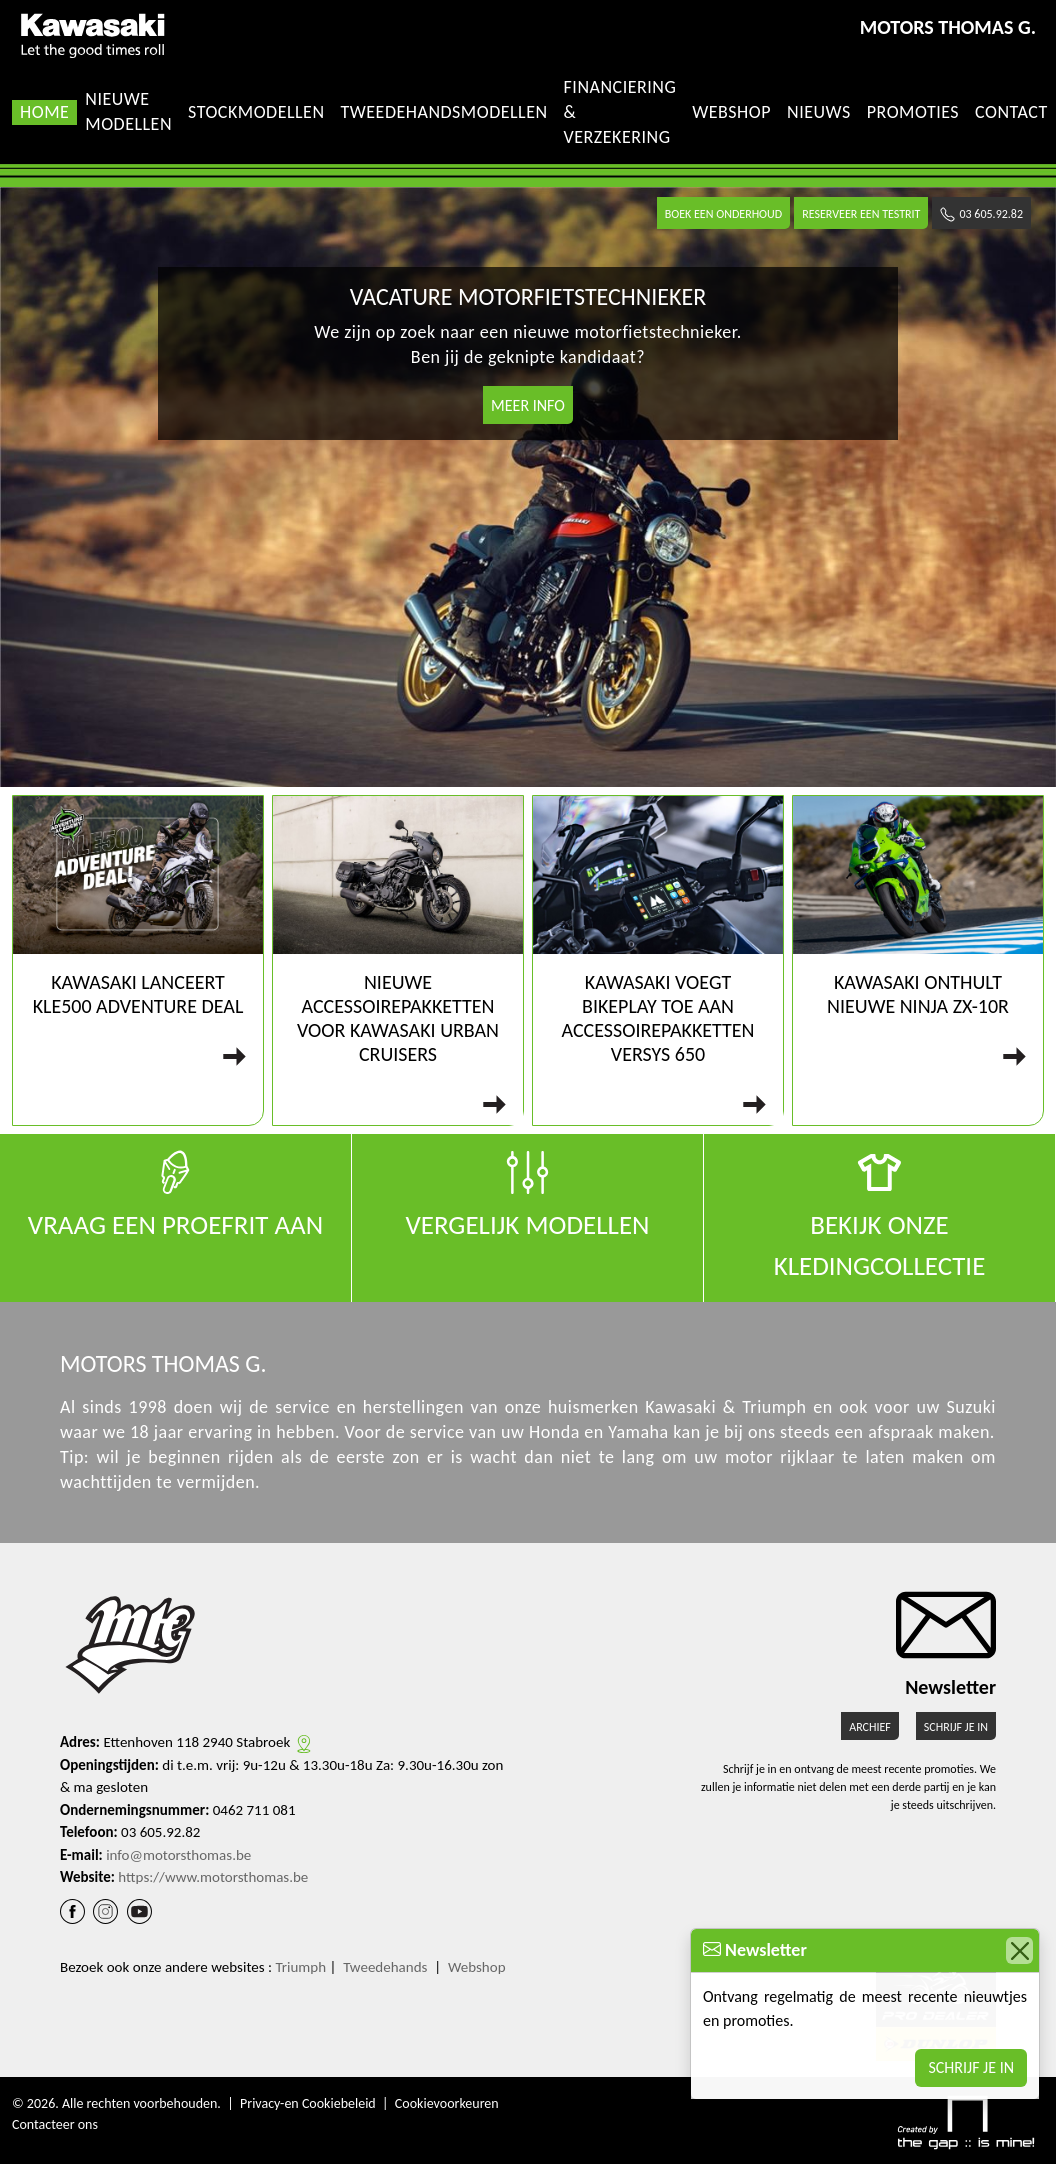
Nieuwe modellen (128, 111)
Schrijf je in (971, 2067)
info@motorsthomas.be (178, 1855)
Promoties (913, 112)
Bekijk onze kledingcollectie (880, 1216)
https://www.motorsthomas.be (213, 1877)
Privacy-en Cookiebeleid (308, 2103)
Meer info (528, 405)
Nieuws (819, 112)
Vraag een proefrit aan (175, 1195)
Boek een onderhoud (723, 214)
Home (44, 112)
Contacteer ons (55, 2124)
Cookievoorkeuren (447, 2103)
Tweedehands (385, 1967)
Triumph (300, 1967)
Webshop (731, 112)
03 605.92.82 (981, 215)
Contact (1011, 112)
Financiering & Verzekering (620, 112)
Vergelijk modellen (527, 1195)
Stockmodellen (256, 112)
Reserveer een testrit (861, 214)
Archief (870, 1727)
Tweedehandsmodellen (444, 112)
